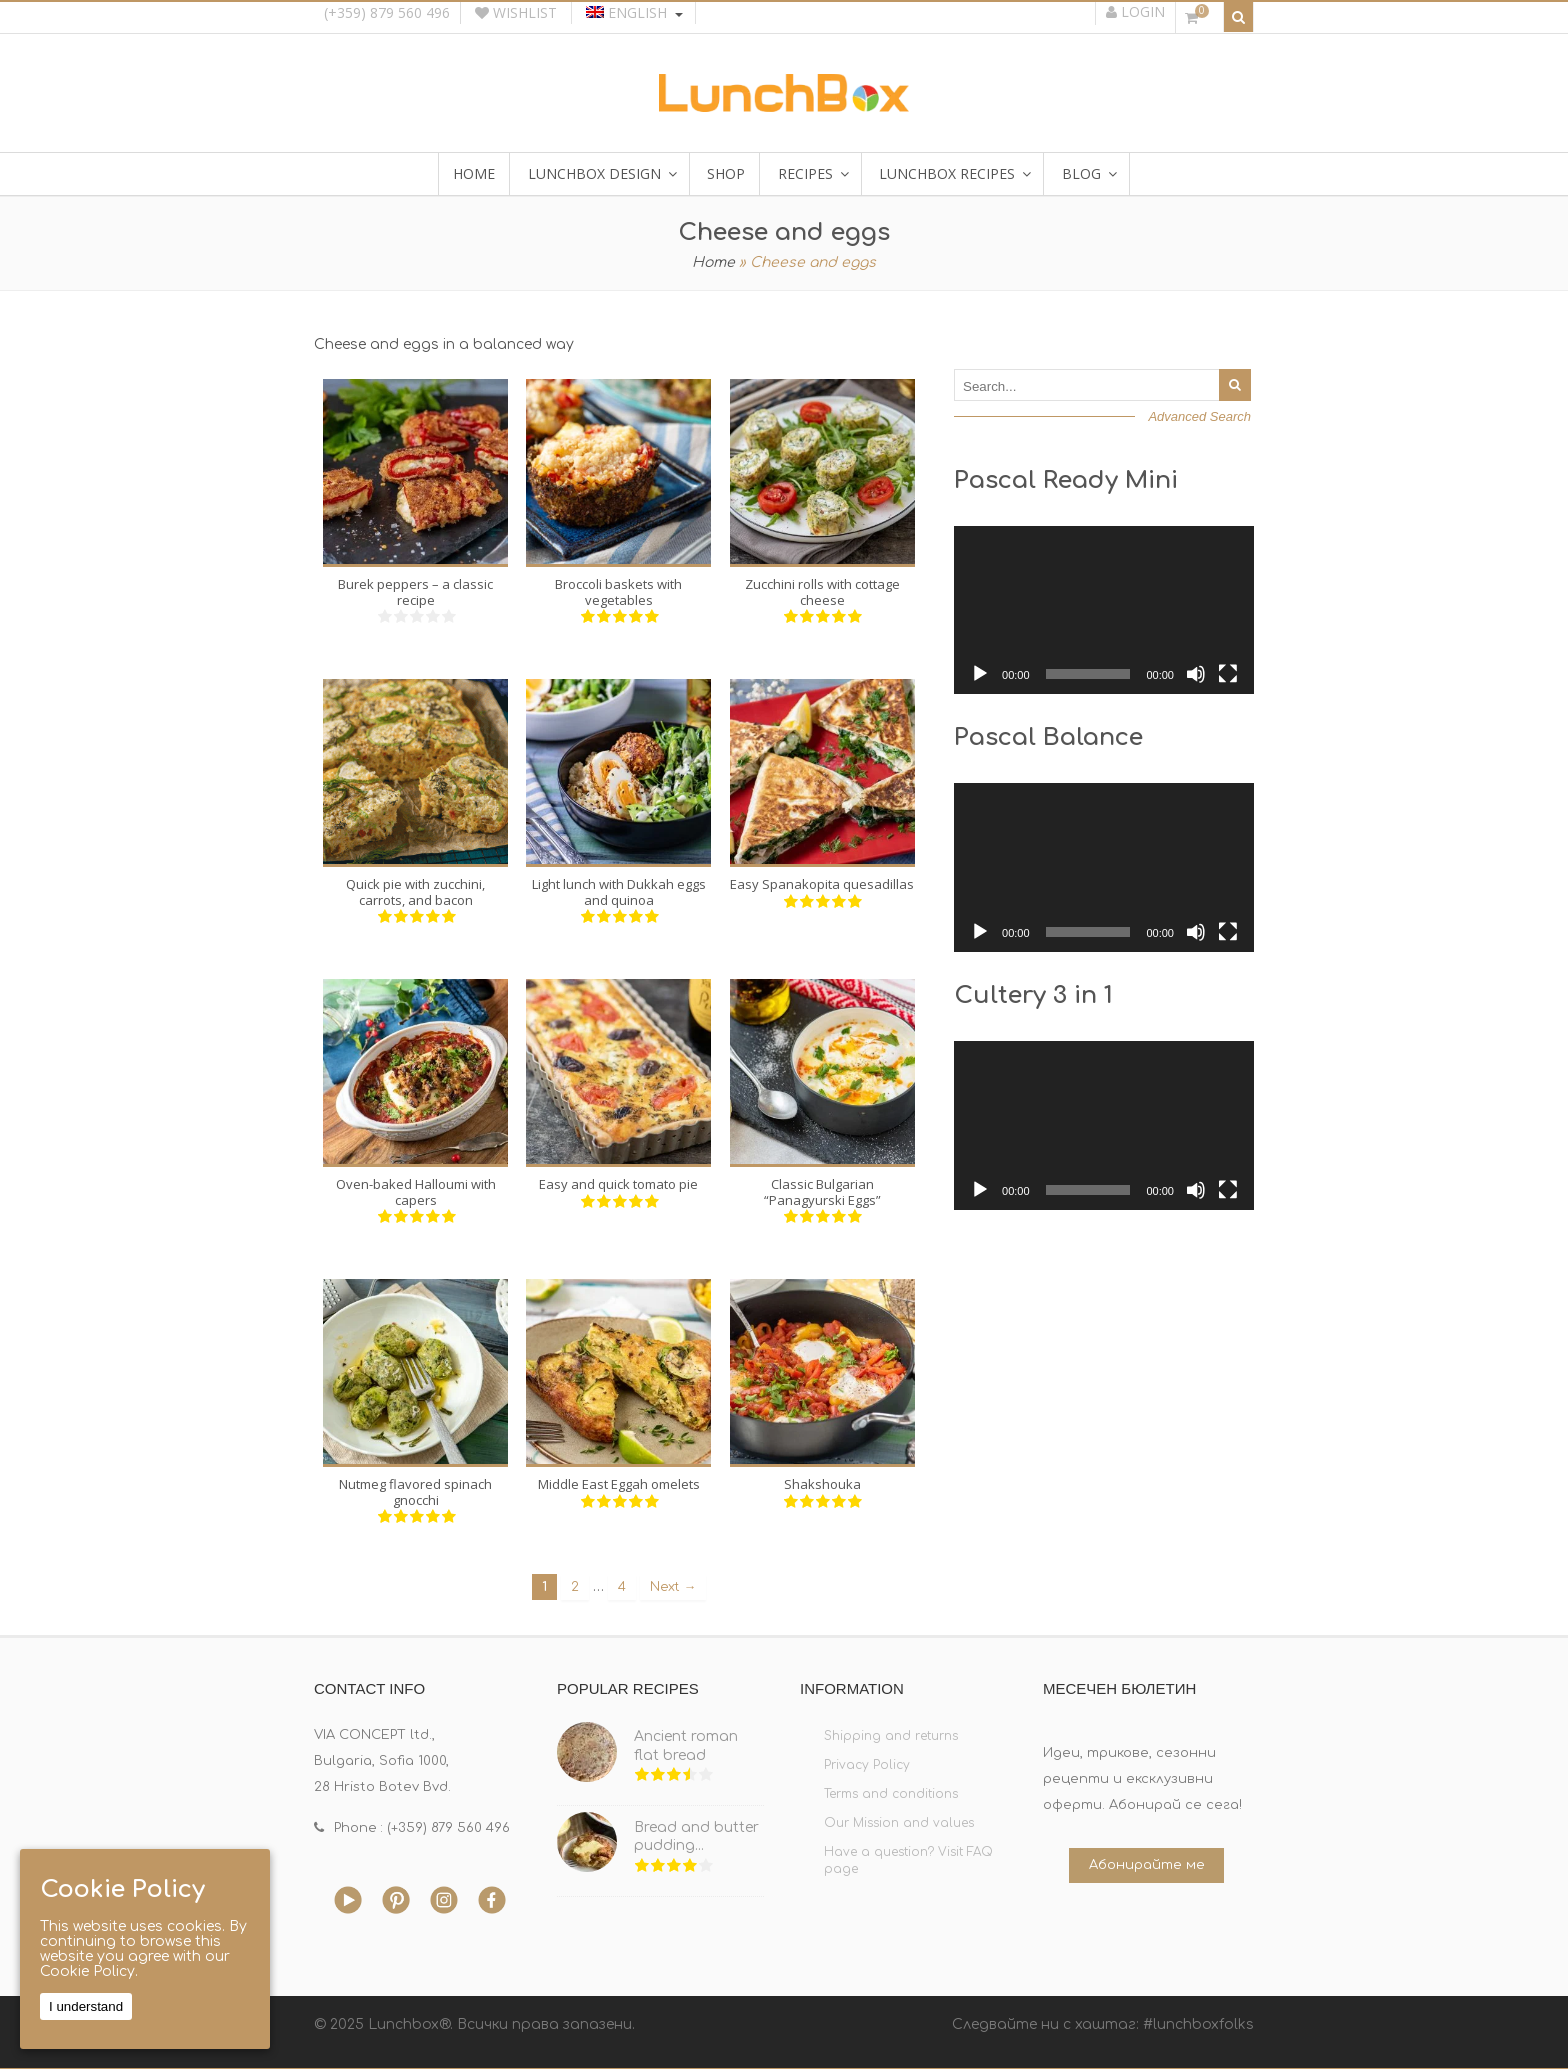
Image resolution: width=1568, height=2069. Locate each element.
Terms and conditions (891, 1794)
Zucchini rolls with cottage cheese (822, 592)
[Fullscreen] (1228, 674)
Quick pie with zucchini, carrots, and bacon (415, 892)
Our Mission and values (899, 1823)
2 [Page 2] (575, 1587)
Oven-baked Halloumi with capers (416, 1192)
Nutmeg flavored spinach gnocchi (415, 1492)
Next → (673, 1587)
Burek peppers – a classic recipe (415, 592)
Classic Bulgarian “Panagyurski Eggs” (822, 1192)
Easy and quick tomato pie (618, 1184)
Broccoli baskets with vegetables (618, 592)
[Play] (980, 674)
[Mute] (1196, 674)
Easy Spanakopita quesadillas (822, 884)
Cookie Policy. (89, 1971)
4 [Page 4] (622, 1587)
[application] (1104, 610)
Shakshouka (822, 1484)
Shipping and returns (891, 1736)
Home (713, 262)
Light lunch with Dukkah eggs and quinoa (619, 892)
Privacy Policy (867, 1765)
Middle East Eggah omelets (619, 1484)
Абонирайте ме (1147, 1865)
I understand (86, 2006)
